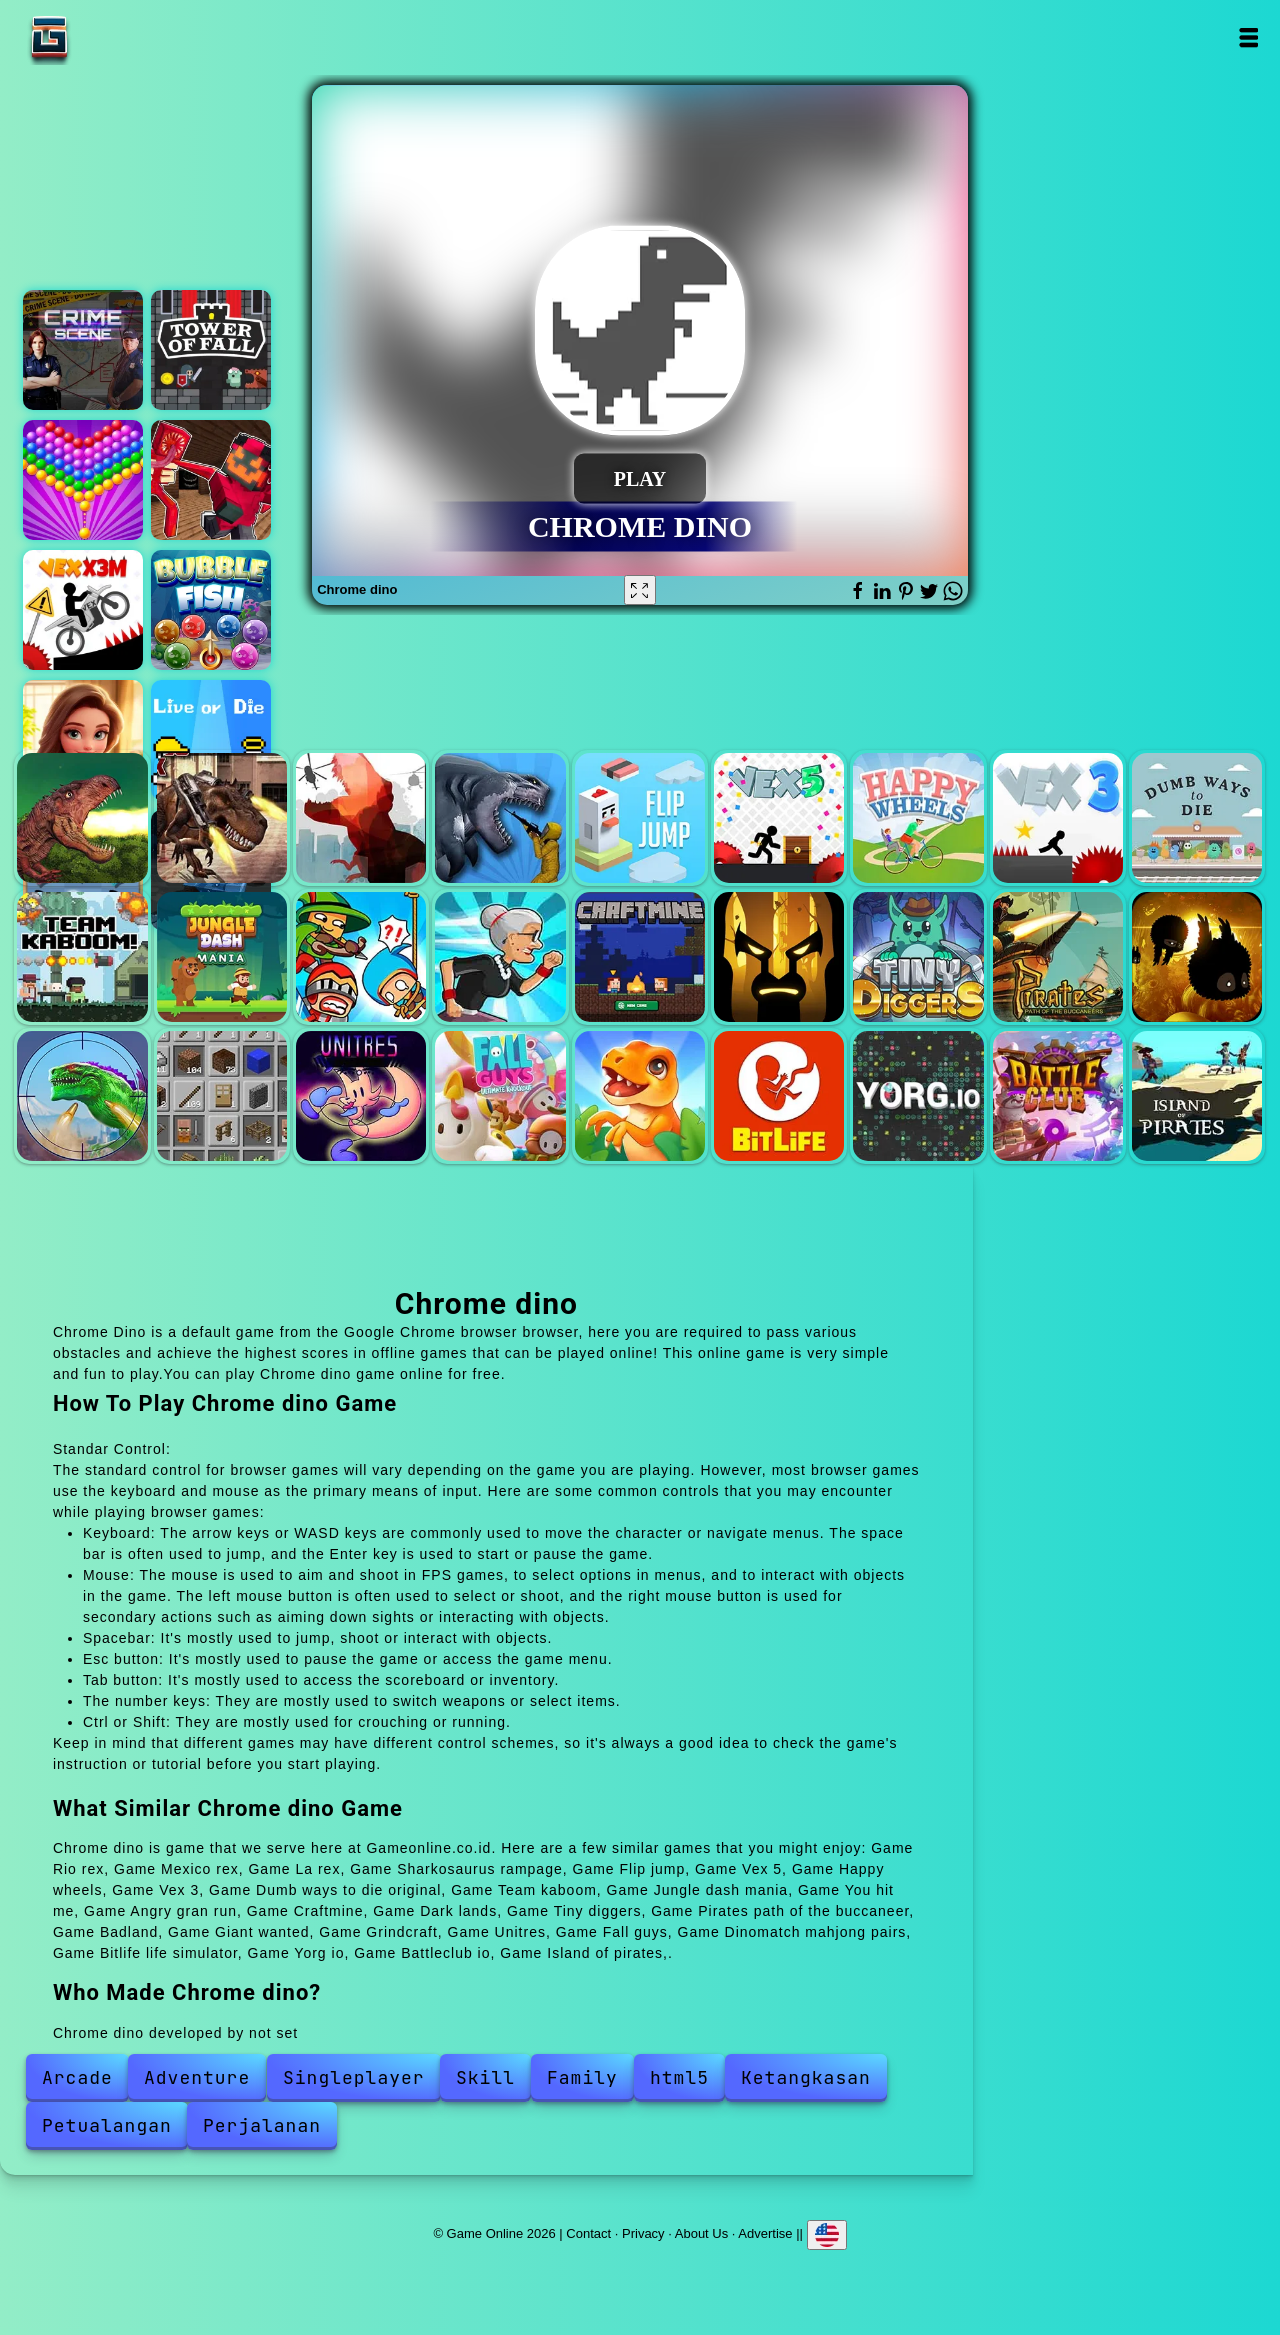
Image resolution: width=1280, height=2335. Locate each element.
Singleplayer (354, 2077)
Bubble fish (211, 610)
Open (1247, 37)
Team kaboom (82, 957)
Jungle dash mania (222, 957)
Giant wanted (82, 1096)
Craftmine (640, 957)
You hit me (361, 957)
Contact (588, 2233)
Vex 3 (1058, 818)
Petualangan (107, 2125)
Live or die (211, 740)
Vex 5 (779, 818)
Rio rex (82, 818)
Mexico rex (222, 818)
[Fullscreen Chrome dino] (640, 590)
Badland (1197, 957)
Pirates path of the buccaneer (1058, 957)
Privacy (643, 2233)
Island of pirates (1197, 1096)
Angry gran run (500, 957)
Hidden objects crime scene (83, 350)
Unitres (361, 1096)
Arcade (77, 2077)
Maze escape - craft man (211, 480)
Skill (485, 2077)
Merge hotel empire (83, 740)
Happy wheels (918, 818)
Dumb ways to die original (1197, 818)
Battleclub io (1058, 1096)
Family (582, 2077)
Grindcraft (222, 1096)
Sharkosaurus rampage (500, 818)
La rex (361, 818)
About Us (701, 2233)
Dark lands (779, 957)
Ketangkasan (806, 2077)
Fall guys (500, 1096)
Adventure (197, 2077)
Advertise (765, 2233)
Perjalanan (262, 2125)
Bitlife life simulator (779, 1096)
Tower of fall (211, 350)
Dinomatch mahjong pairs (640, 1096)
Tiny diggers (918, 957)
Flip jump (640, 818)
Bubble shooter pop (83, 480)
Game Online (112, 37)
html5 (679, 2077)
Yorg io (918, 1096)
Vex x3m (83, 610)
